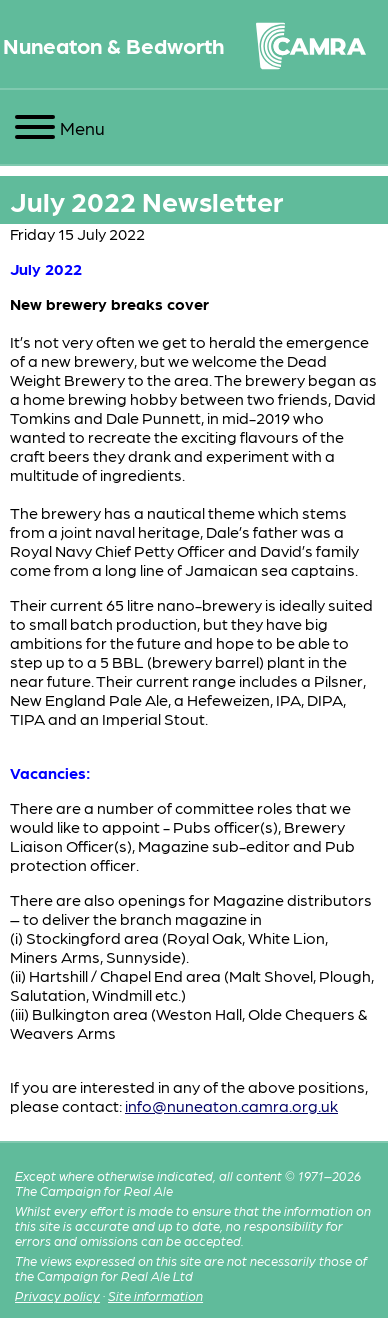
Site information (155, 1295)
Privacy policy (57, 1295)
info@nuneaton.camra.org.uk (231, 1105)
